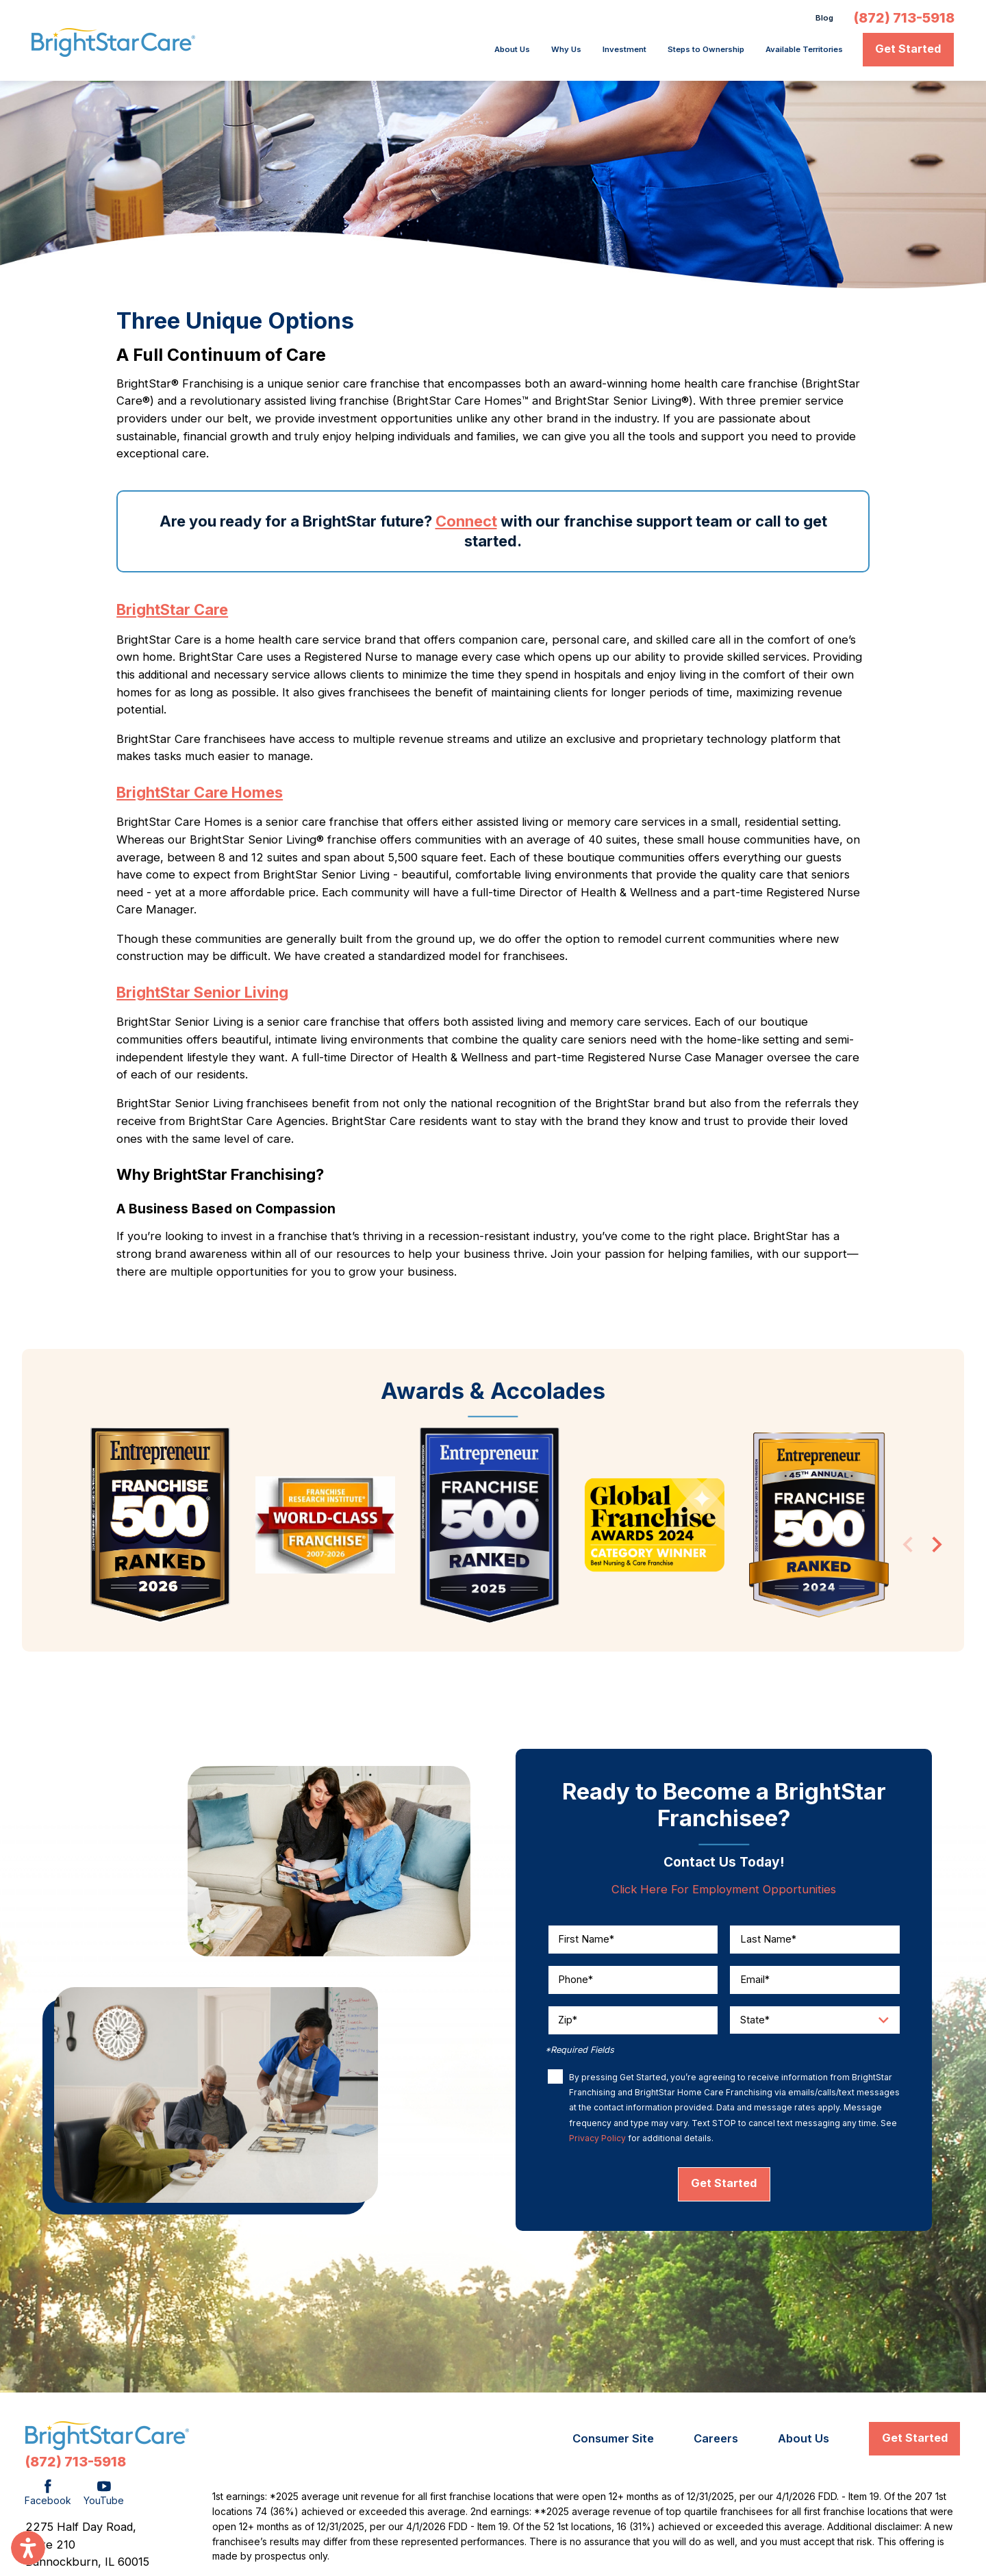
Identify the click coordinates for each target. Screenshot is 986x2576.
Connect (466, 525)
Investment (547, 53)
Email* (755, 1983)
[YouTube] (104, 2498)
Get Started (908, 53)
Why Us (474, 53)
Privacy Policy (597, 2142)
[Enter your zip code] (633, 2024)
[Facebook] (48, 2498)
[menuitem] (410, 53)
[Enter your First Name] (633, 1943)
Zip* (567, 2024)
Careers (716, 2442)
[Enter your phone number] (633, 1983)
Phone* (575, 1983)
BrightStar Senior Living (202, 996)
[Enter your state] (815, 2024)
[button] (28, 2548)
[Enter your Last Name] (815, 1943)
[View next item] (937, 1551)
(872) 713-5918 (904, 20)
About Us (405, 53)
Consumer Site (613, 2442)
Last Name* (768, 1943)
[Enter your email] (815, 1983)
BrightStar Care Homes (199, 796)
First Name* (586, 1943)
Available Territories (787, 53)
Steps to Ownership (654, 53)
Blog (821, 20)
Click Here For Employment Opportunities (723, 1893)
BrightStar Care (172, 613)
